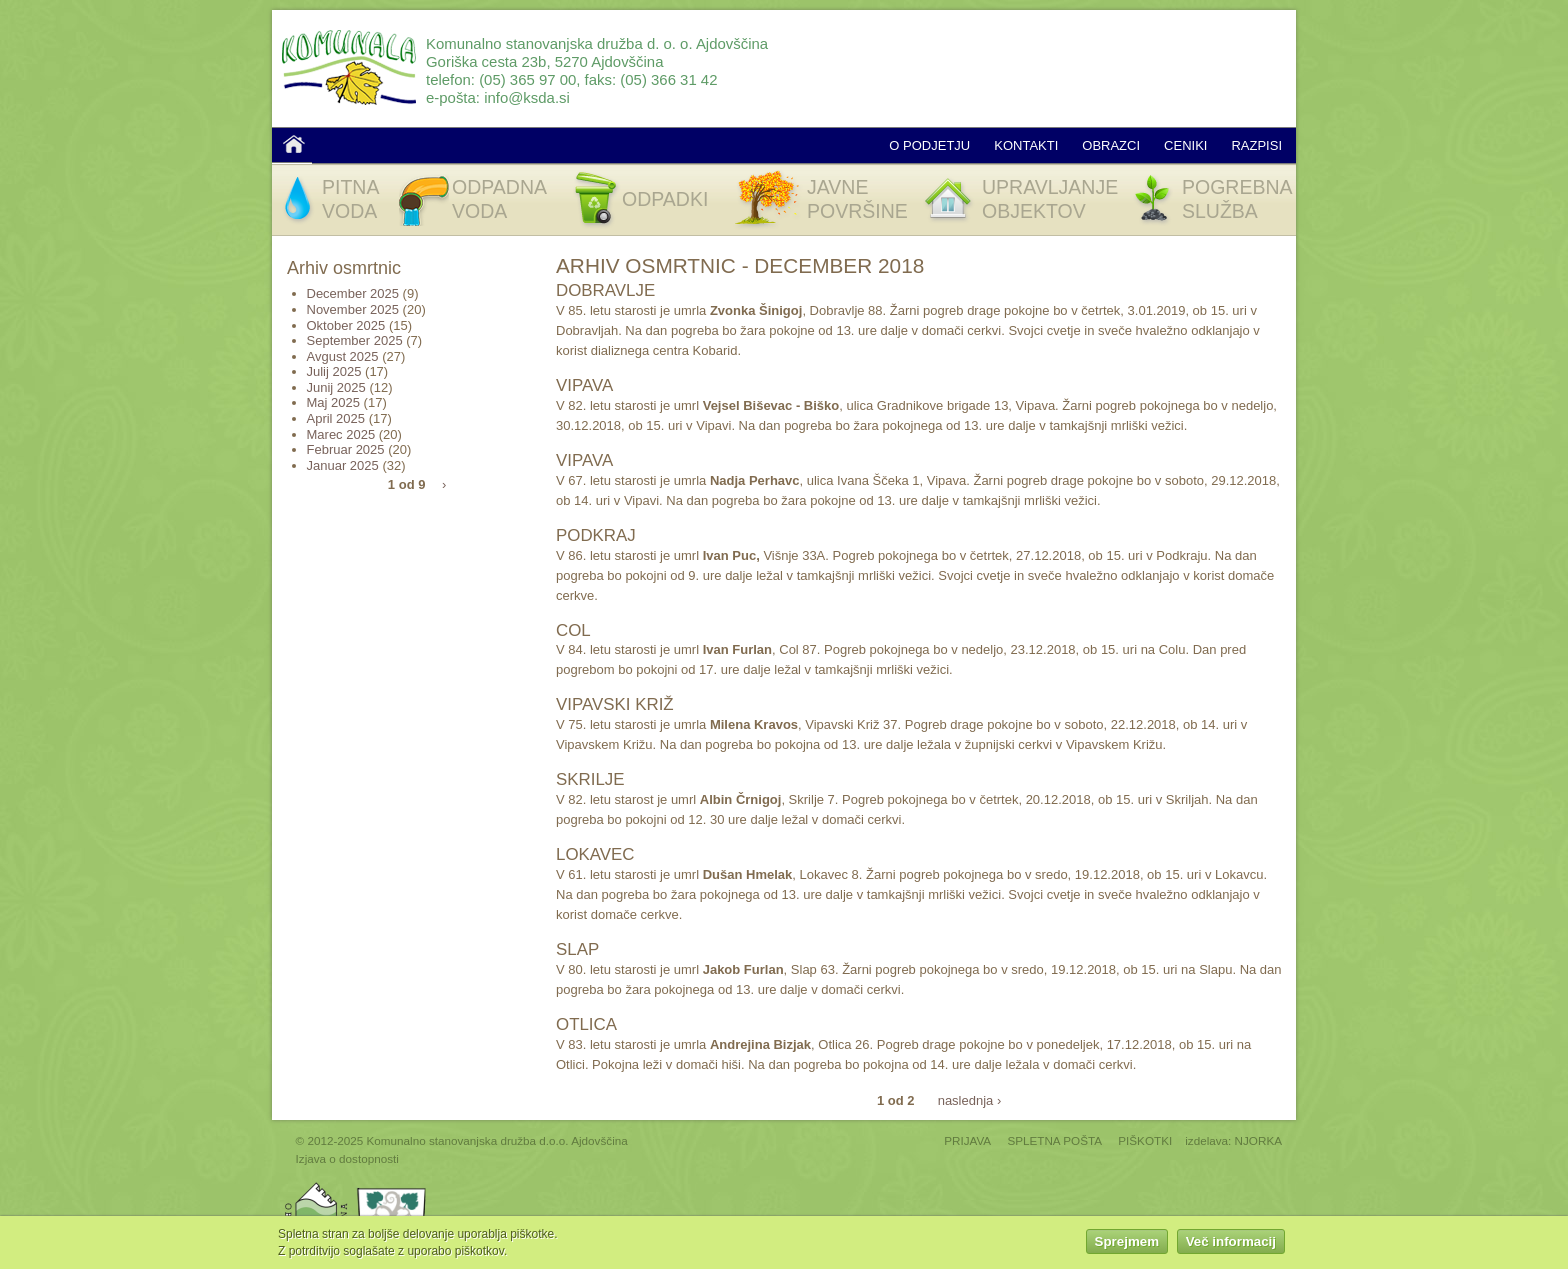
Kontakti (1026, 145)
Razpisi (1256, 145)
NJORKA (1258, 1140)
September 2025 (355, 340)
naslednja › (970, 1099)
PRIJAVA (967, 1140)
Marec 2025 (341, 434)
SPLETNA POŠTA (1054, 1140)
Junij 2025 (336, 387)
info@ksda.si (527, 97)
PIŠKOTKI (1145, 1140)
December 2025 (353, 293)
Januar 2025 (343, 465)
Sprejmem (1127, 1244)
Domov (294, 144)
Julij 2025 (334, 371)
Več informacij (1231, 1244)
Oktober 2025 (346, 325)
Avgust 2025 (343, 356)
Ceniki (1185, 145)
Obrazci (1111, 145)
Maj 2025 (333, 402)
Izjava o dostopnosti (347, 1158)
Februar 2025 (346, 449)
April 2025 (336, 418)
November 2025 (353, 309)
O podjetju (929, 145)
